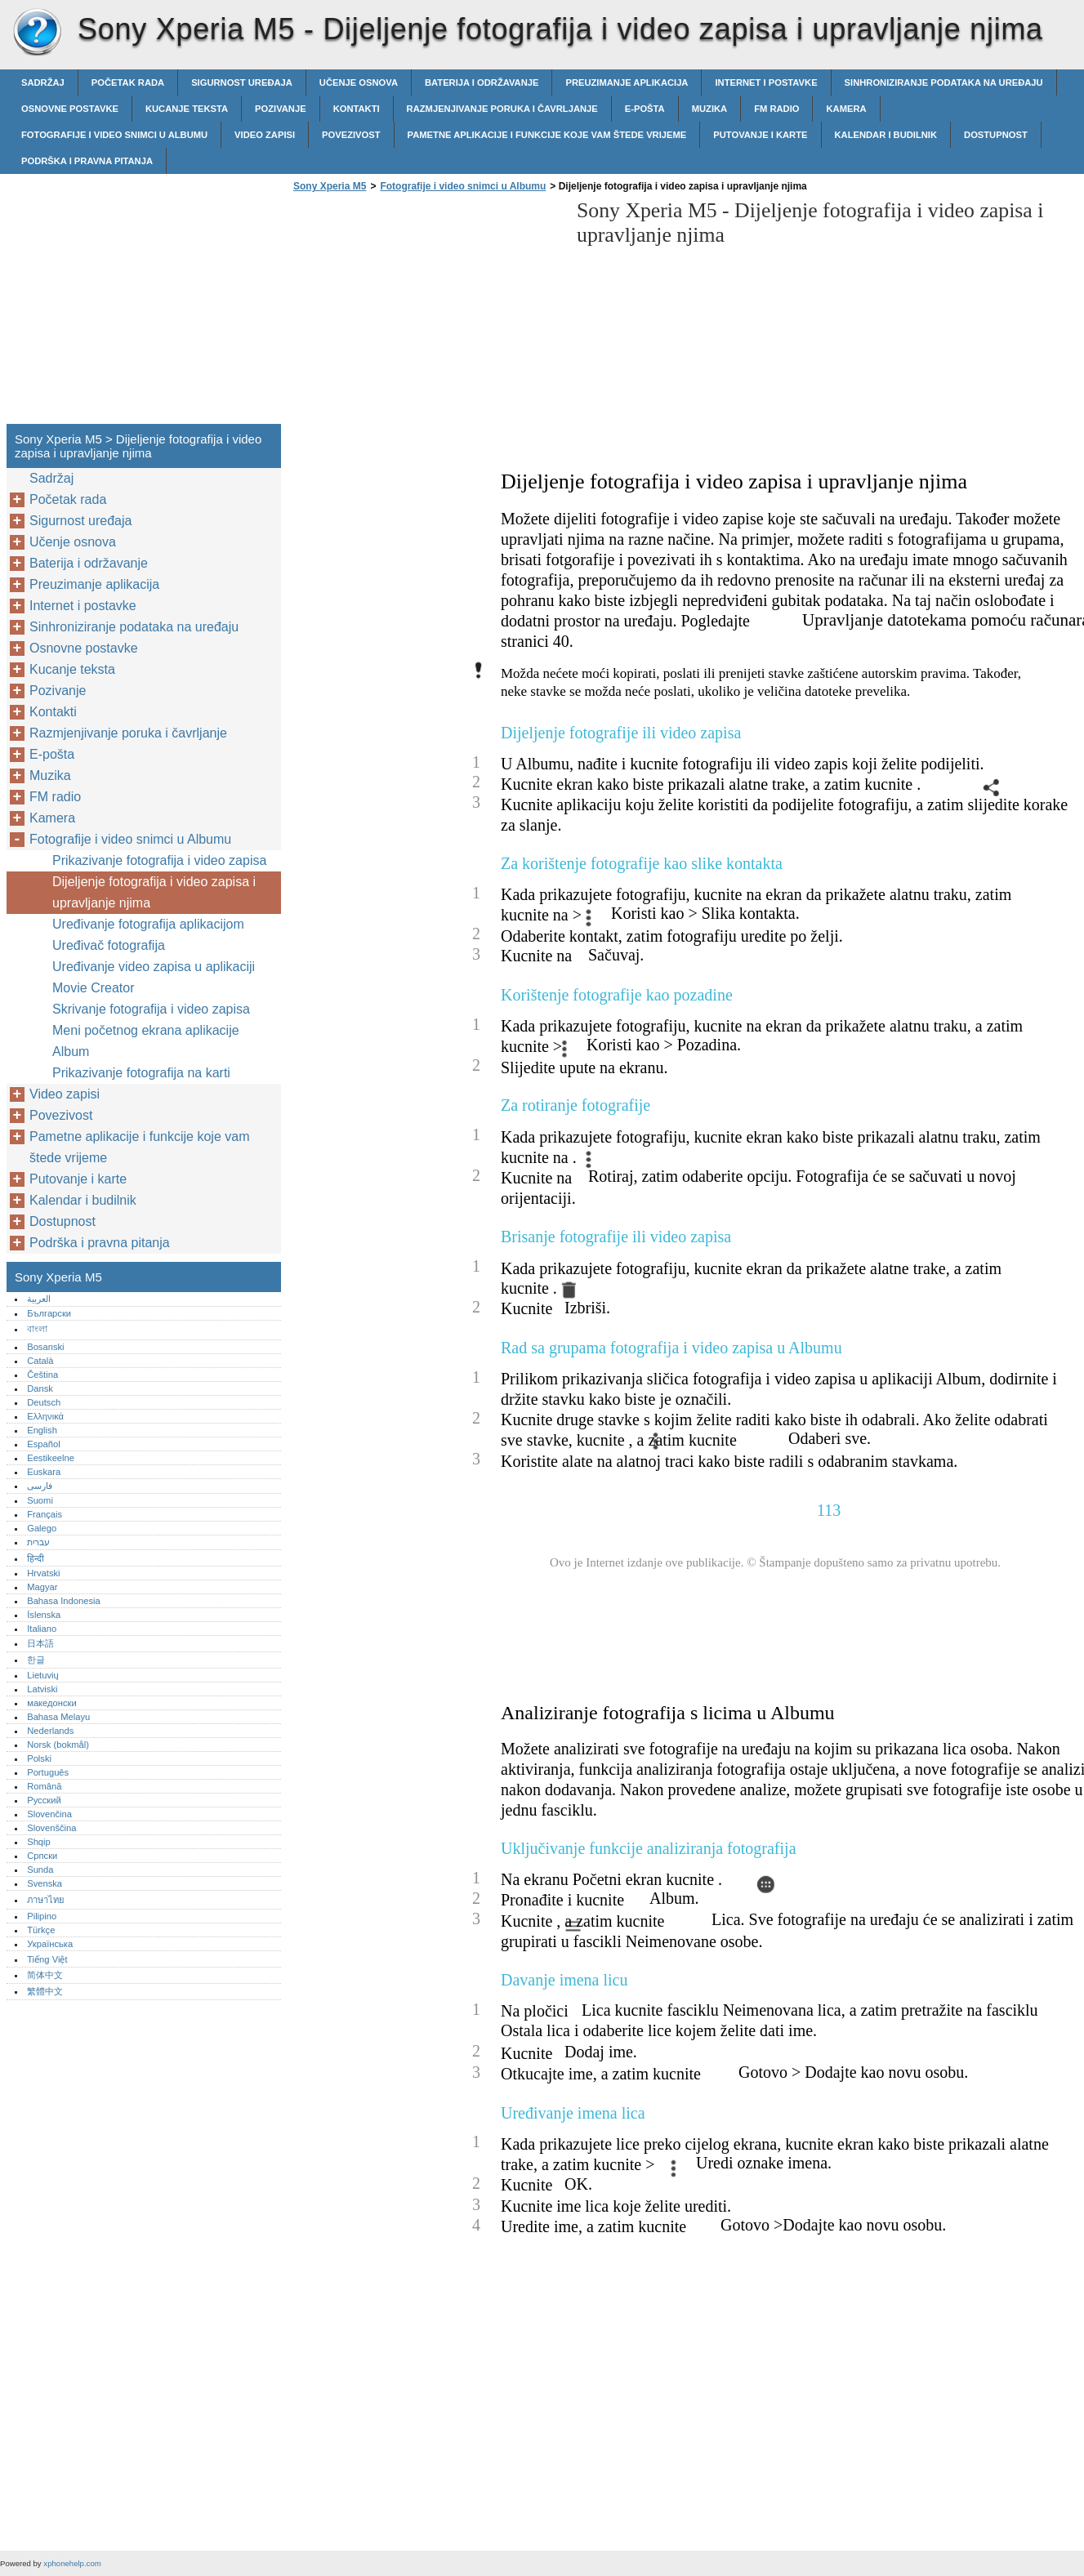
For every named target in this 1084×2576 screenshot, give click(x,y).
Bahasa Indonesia (63, 1601)
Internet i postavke (766, 82)
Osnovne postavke (69, 109)
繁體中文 (45, 1991)
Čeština (42, 1374)
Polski (39, 1758)
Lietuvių (43, 1675)
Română (44, 1786)
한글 (36, 1660)
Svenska (44, 1883)
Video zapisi (264, 135)
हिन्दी (35, 1558)
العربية (39, 1299)
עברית (38, 1542)
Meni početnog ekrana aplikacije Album (145, 1040)
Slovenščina (51, 1828)
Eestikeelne (50, 1458)
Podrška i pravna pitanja (87, 161)
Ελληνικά (45, 1416)
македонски (52, 1703)
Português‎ (48, 1772)
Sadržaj (43, 82)
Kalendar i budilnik (886, 135)
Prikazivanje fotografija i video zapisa (159, 860)
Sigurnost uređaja (241, 82)
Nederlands (50, 1731)
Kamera (846, 109)
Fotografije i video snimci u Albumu (114, 135)
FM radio (776, 109)
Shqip (39, 1842)
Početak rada (127, 82)
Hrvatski (43, 1573)
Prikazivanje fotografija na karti (141, 1073)
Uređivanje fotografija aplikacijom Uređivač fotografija (148, 934)
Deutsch (43, 1402)
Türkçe (41, 1930)
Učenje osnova (358, 82)
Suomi (40, 1500)
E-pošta (645, 109)
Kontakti (356, 109)
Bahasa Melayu (58, 1717)
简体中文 (45, 1975)
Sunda (40, 1869)
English (42, 1430)
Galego (41, 1528)
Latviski (42, 1689)
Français (44, 1514)
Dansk (40, 1388)
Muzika (710, 109)
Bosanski (45, 1347)
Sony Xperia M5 (36, 32)
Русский (44, 1800)
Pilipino (41, 1916)
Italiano (41, 1628)
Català (40, 1361)
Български (49, 1313)
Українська (50, 1944)
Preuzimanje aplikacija (626, 82)
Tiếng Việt (47, 1959)
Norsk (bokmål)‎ (58, 1744)
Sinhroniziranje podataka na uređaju (944, 82)
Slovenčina (49, 1814)
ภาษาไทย (46, 1900)
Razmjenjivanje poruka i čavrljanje (502, 109)
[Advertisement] (426, 312)
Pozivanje (280, 109)
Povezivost (351, 135)
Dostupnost (996, 135)
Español (43, 1444)
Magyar (42, 1587)
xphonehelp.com (71, 2563)
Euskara (43, 1472)
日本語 (40, 1643)
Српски (42, 1856)
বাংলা (37, 1329)
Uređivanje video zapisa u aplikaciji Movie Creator (153, 977)
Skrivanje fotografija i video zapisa (151, 1009)
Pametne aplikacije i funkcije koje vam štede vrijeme (547, 135)
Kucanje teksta (186, 109)
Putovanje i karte (760, 135)
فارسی (39, 1486)
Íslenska (43, 1615)
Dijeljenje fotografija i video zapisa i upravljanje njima (154, 892)
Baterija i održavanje (481, 82)
